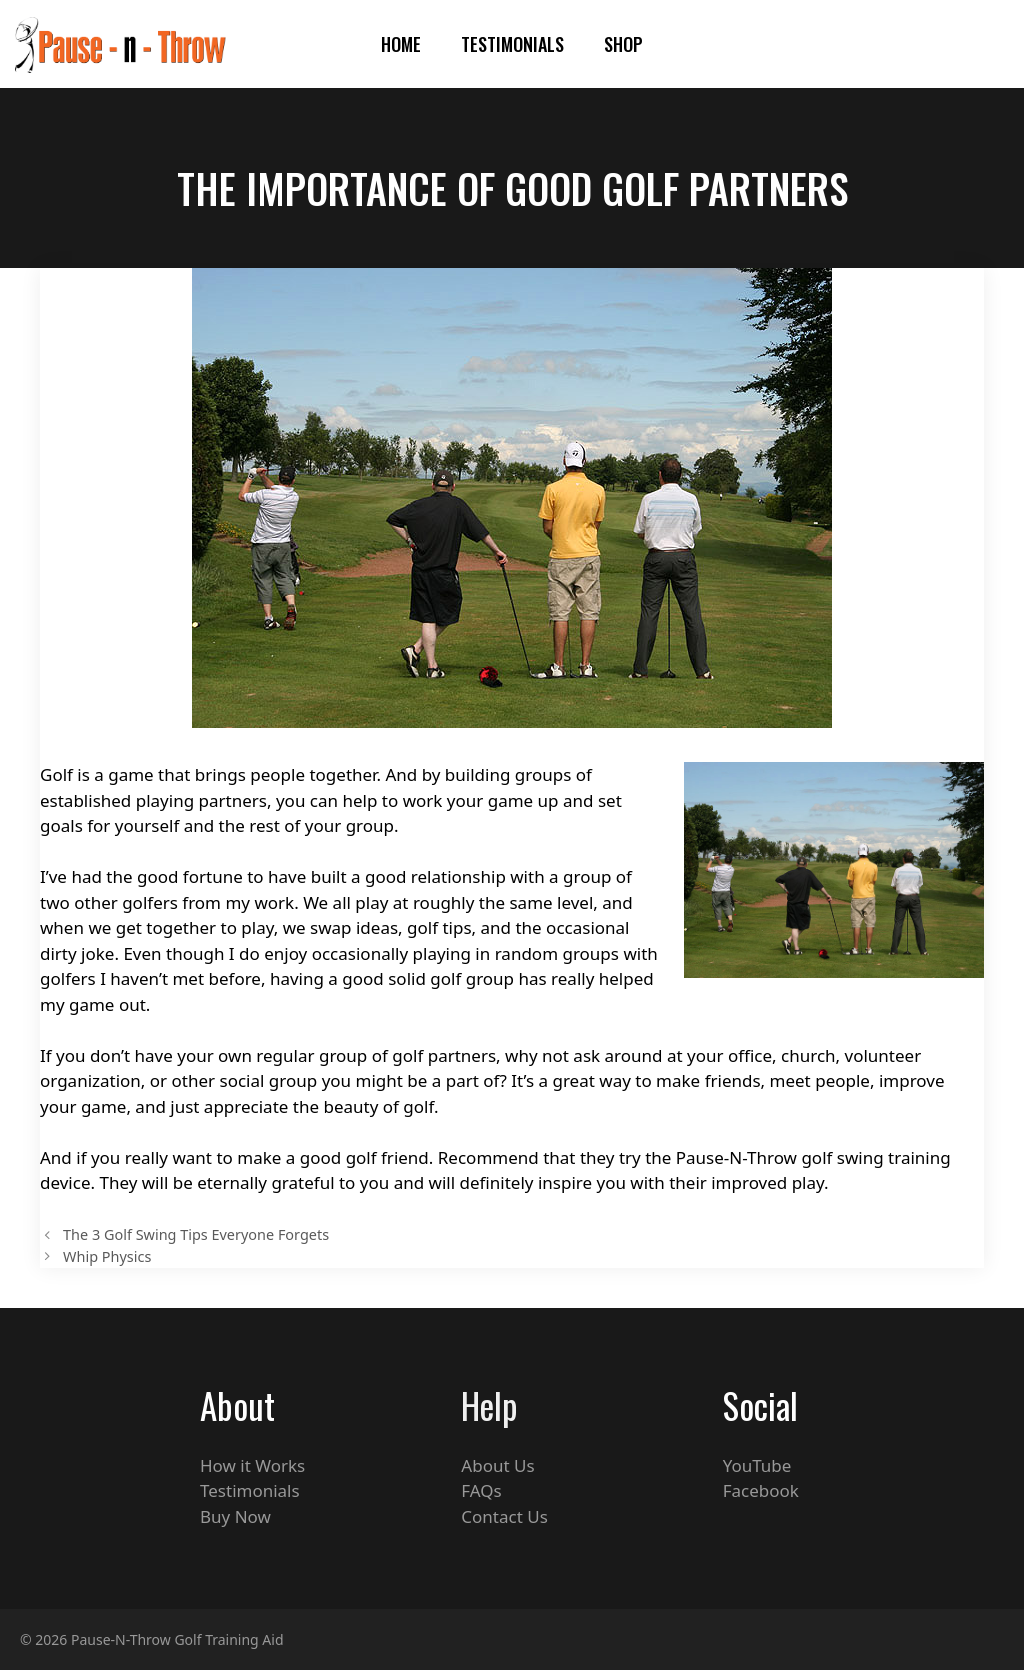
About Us (497, 1465)
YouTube (757, 1465)
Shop (623, 44)
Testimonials (512, 44)
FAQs (481, 1490)
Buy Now (235, 1516)
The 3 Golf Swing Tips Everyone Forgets (196, 1234)
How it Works (252, 1465)
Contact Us (504, 1516)
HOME (401, 44)
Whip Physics (107, 1256)
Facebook (761, 1490)
